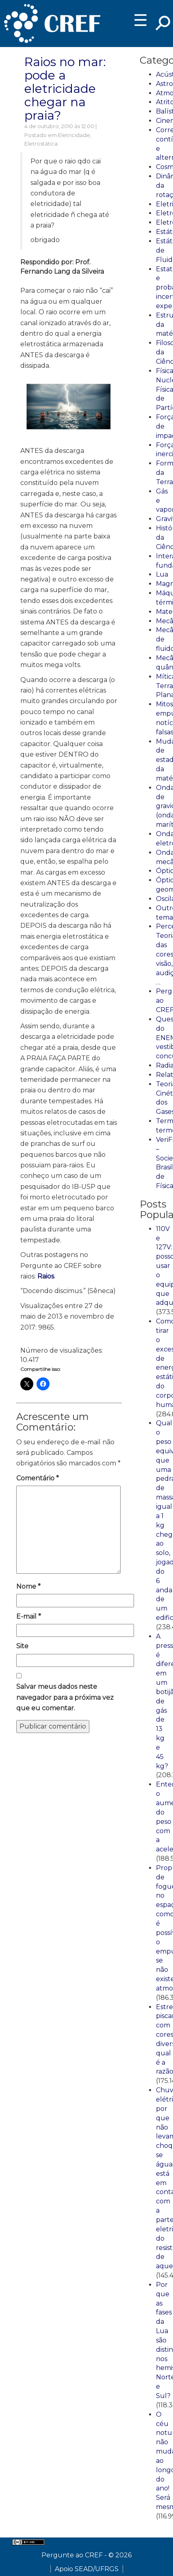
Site (22, 1646)
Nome (28, 1586)
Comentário (37, 1478)
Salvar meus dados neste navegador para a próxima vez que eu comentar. (65, 1697)
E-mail (28, 1616)
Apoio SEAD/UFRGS (87, 2569)
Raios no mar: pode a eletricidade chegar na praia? (65, 88)
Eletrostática (41, 144)
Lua (162, 574)
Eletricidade (74, 135)
